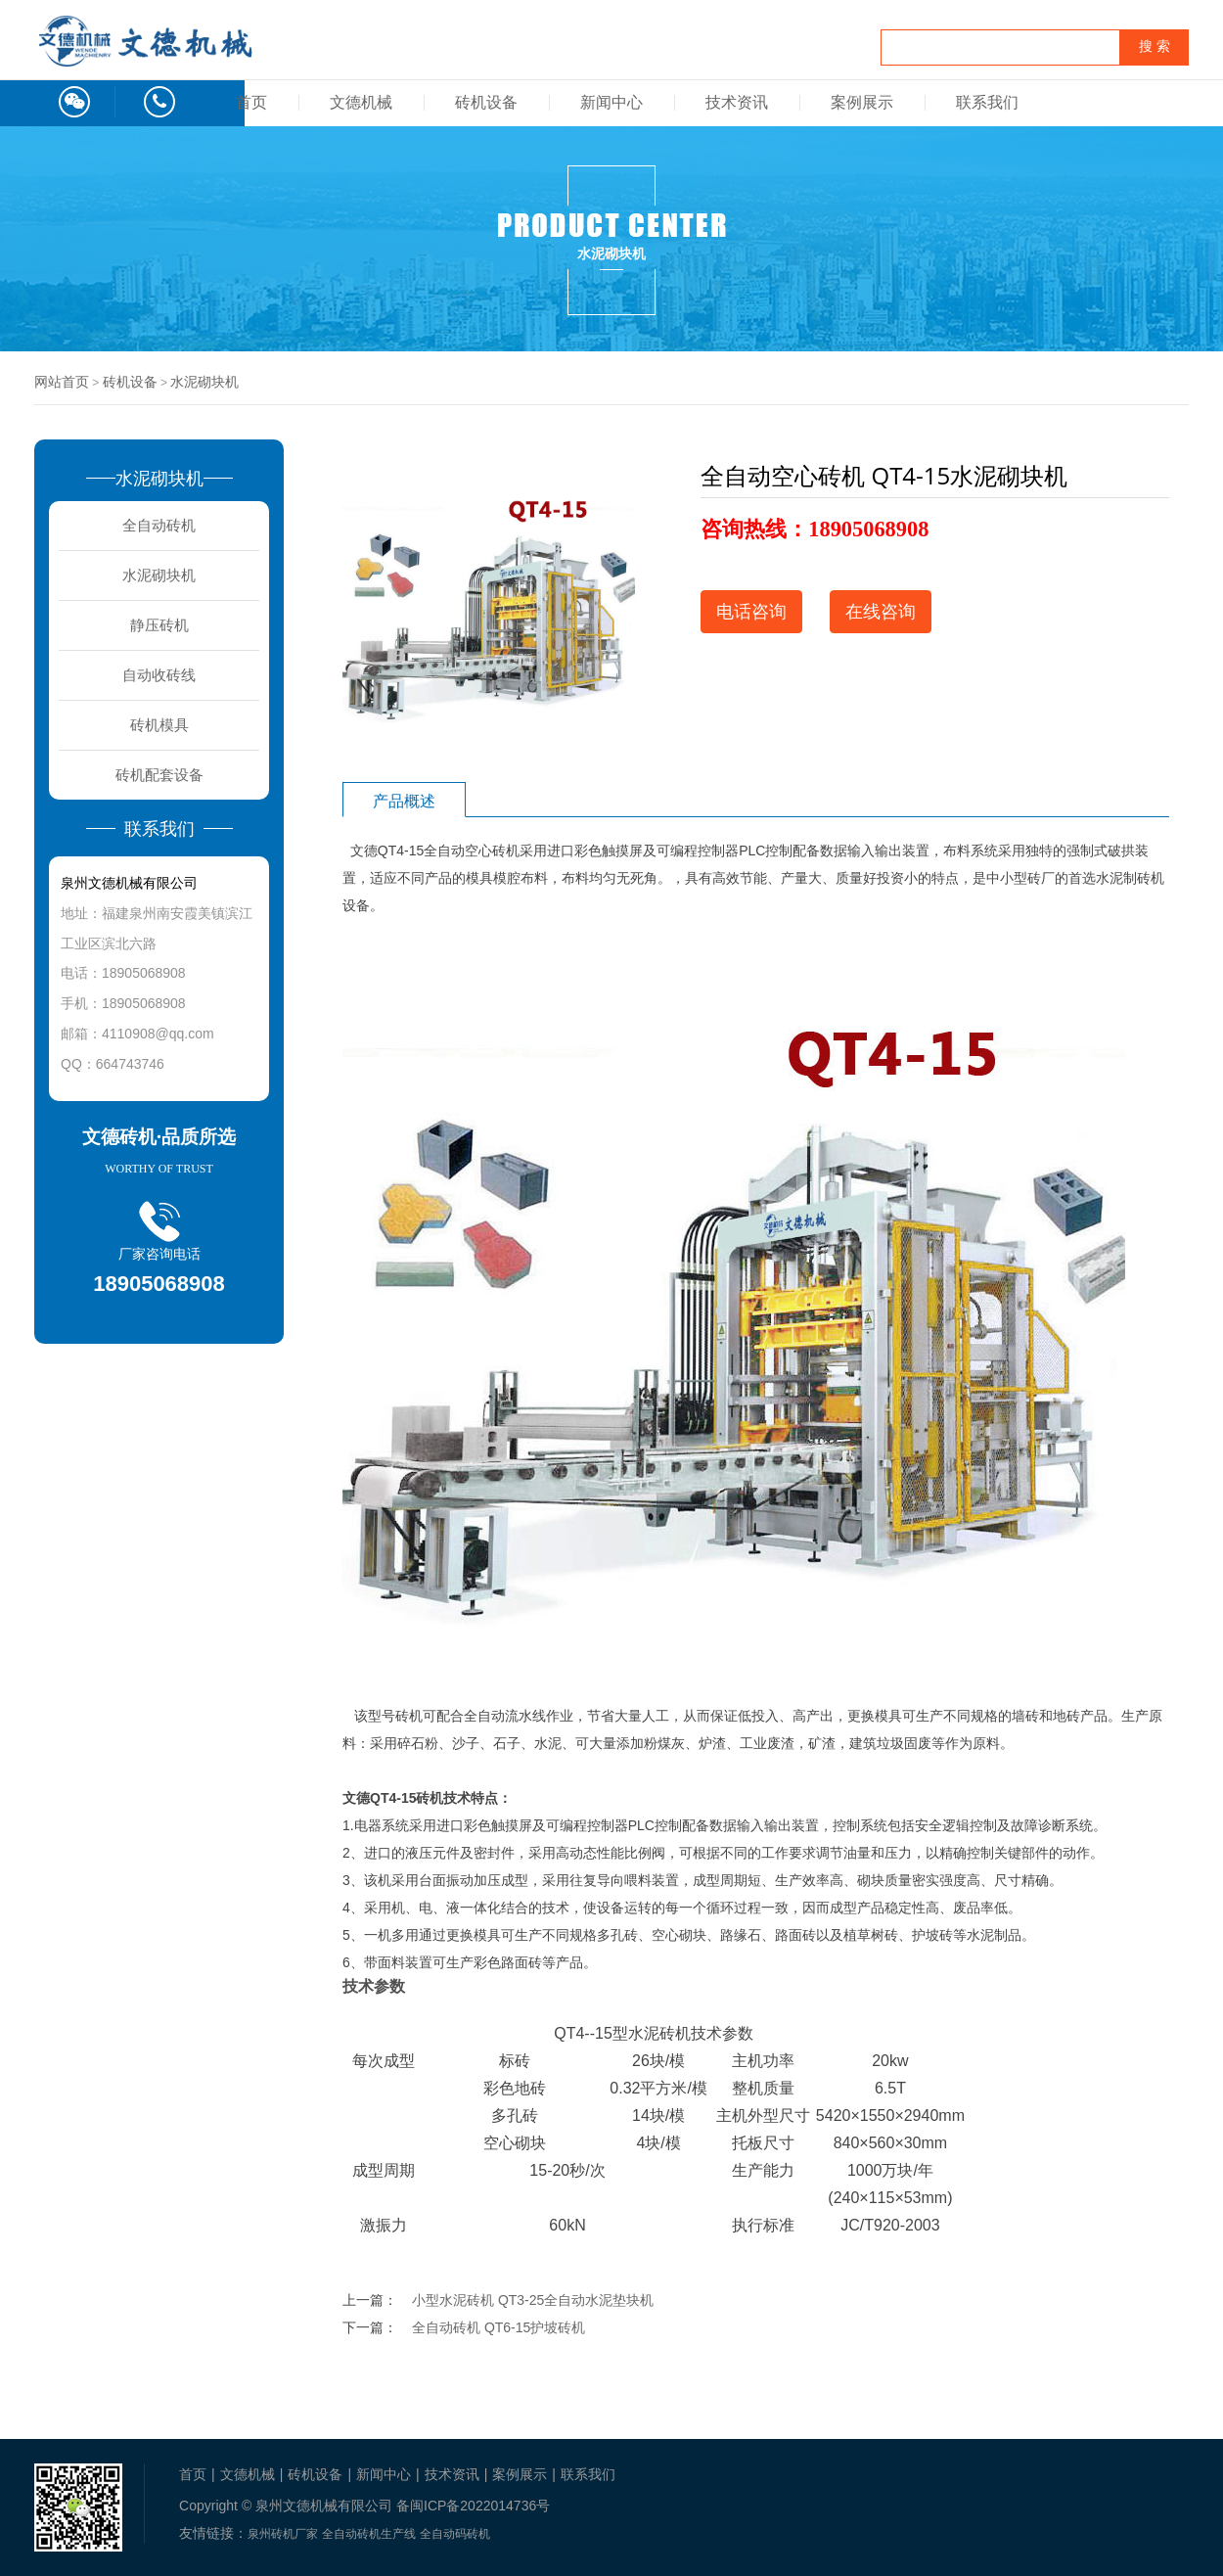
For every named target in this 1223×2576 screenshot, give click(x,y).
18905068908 (868, 529)
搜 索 (1154, 46)
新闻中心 (611, 102)
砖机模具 (159, 724)
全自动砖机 (159, 525)
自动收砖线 (159, 675)
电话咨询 (751, 611)
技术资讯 (736, 102)
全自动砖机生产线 (369, 2534)
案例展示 (862, 102)
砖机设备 (486, 102)
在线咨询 (880, 611)
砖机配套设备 (159, 774)
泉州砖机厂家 (283, 2534)
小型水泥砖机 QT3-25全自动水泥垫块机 (533, 2300)
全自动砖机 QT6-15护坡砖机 (498, 2327)
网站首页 (61, 382)
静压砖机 (159, 625)
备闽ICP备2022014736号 (473, 2505)
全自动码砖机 (455, 2534)
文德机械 (361, 102)
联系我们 (987, 102)
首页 (251, 102)
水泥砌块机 (204, 382)
